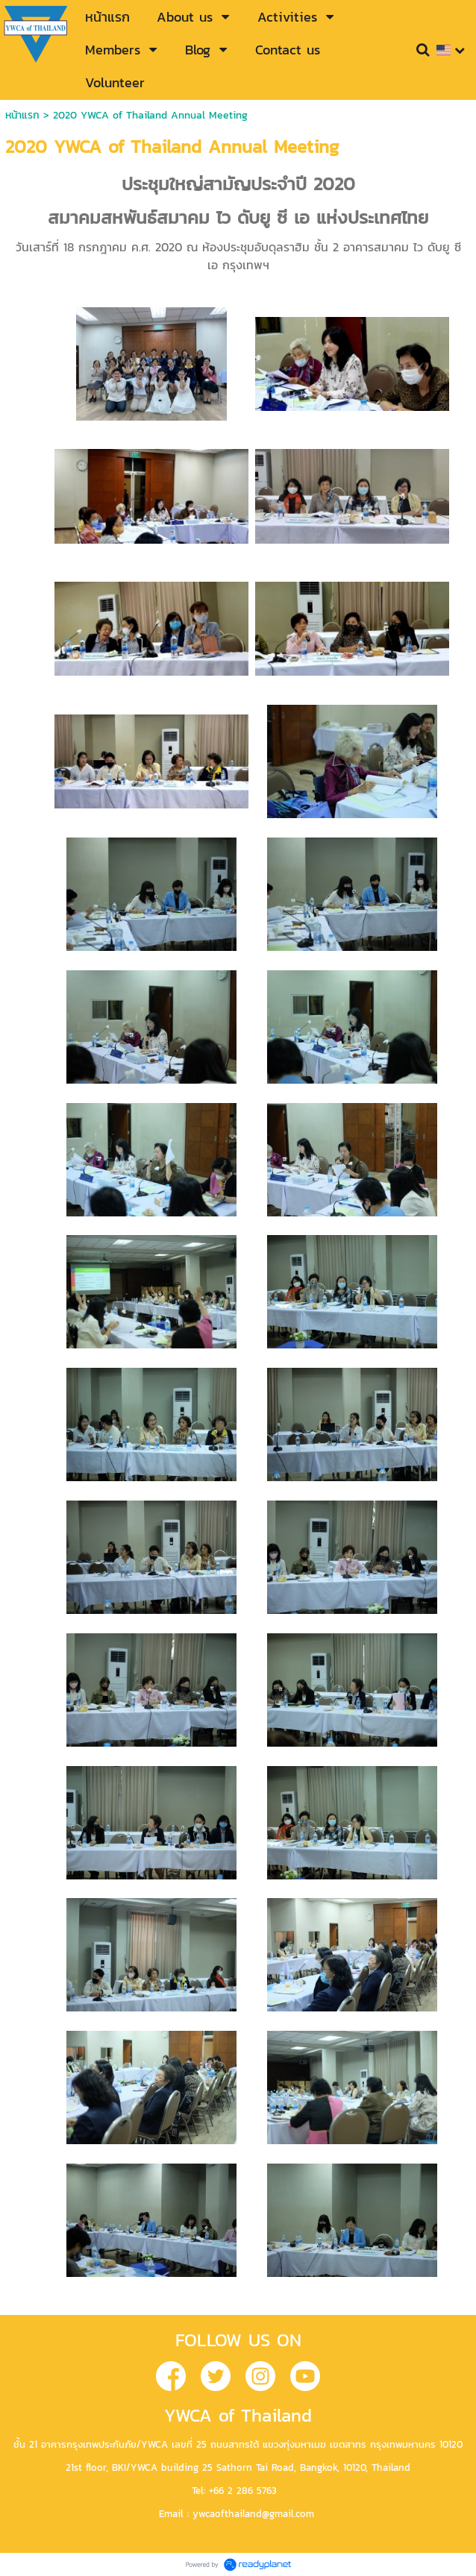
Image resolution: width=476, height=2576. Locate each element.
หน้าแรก (22, 115)
